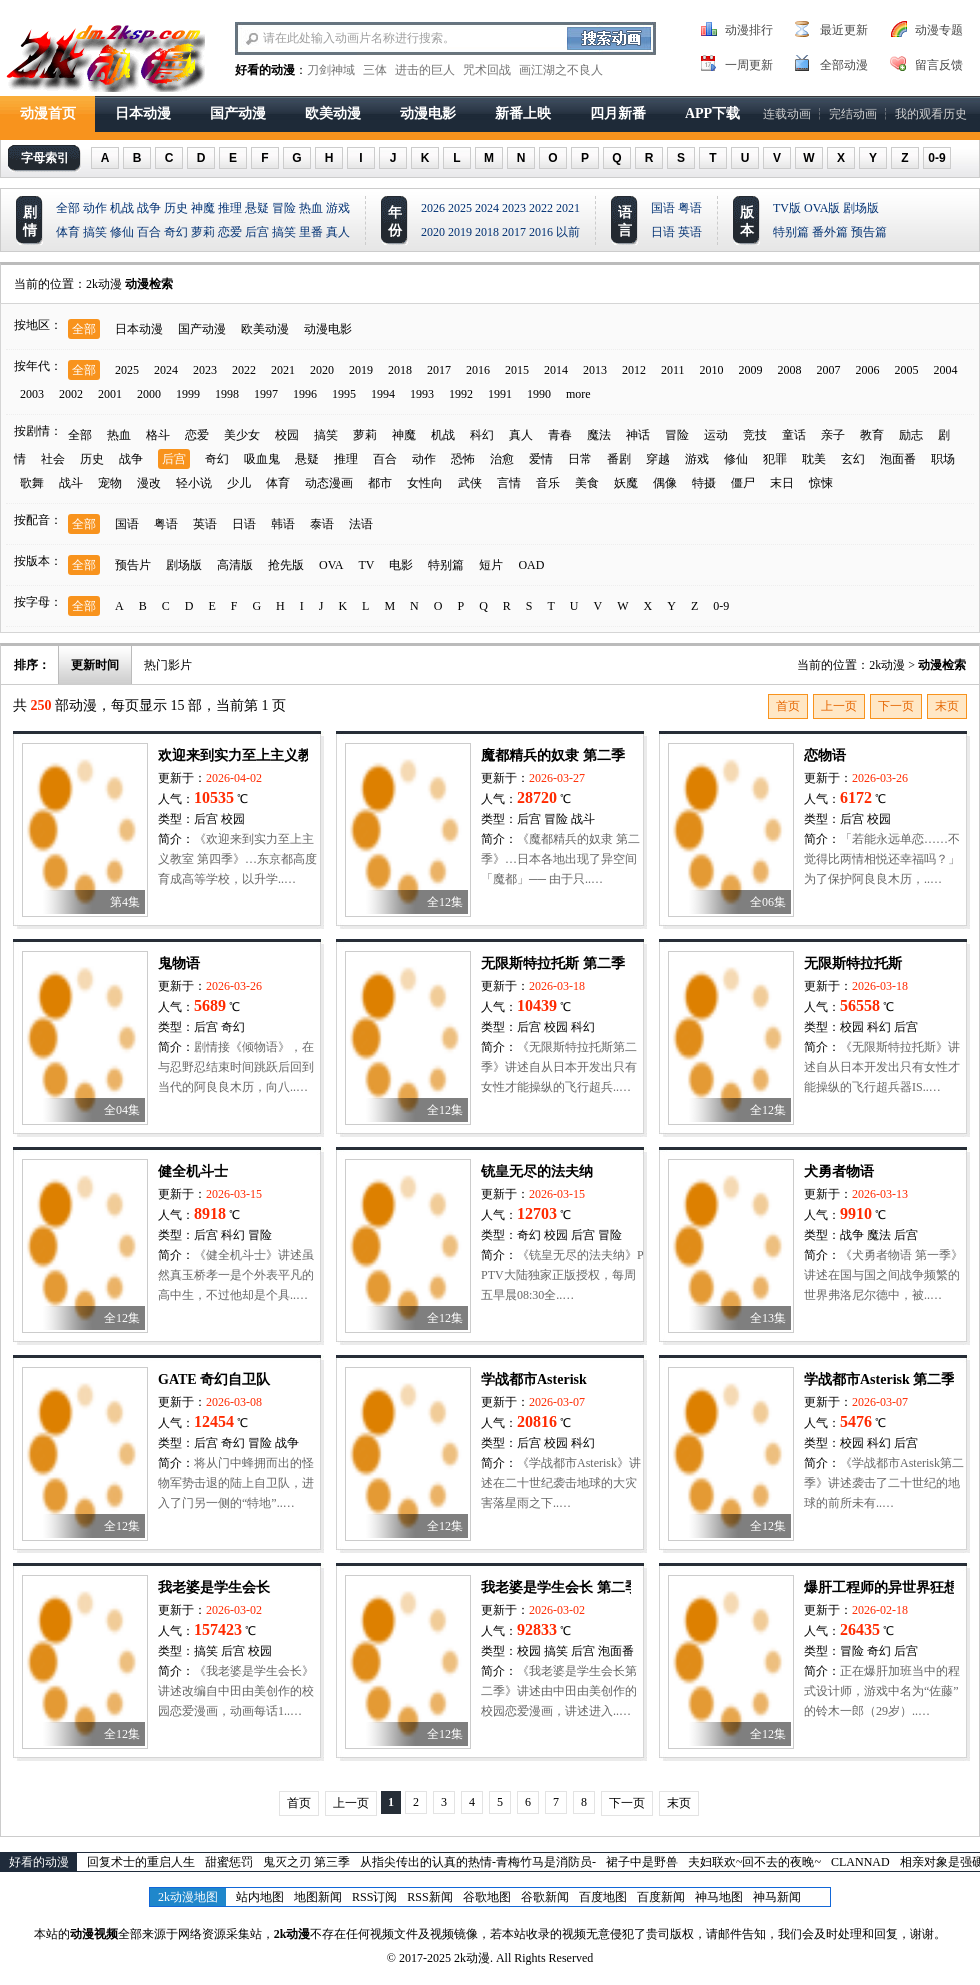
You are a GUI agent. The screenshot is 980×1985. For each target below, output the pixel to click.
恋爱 (230, 232)
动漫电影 (428, 113)
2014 (556, 370)
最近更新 (844, 30)
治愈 (502, 459)
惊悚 (821, 483)
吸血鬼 (262, 459)
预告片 (133, 565)
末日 (782, 483)
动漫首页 (48, 113)
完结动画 (853, 114)
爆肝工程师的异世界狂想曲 (888, 1587)
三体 (375, 70)
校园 (287, 435)
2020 (433, 232)
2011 (673, 370)
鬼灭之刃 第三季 (306, 1862)
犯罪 (775, 459)
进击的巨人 (425, 70)
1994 (383, 394)
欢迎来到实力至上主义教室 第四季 (265, 755)
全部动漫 (844, 65)
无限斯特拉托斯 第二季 (553, 963)
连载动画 (787, 114)
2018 (487, 232)
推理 (230, 208)
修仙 (122, 232)
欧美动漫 (333, 113)
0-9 (936, 158)
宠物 (110, 483)
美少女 (242, 435)
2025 (460, 208)
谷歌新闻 (545, 1897)
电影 (401, 565)
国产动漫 (238, 113)
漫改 (149, 483)
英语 (690, 232)
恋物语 (825, 755)
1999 (188, 394)
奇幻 (176, 232)
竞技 (755, 435)
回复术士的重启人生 (141, 1862)
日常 (580, 459)
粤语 (690, 208)
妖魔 (626, 483)
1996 (305, 394)
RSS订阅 (374, 1897)
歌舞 (32, 483)
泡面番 (898, 459)
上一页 (839, 706)
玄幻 (853, 459)
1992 (461, 394)
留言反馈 (939, 65)
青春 (560, 435)
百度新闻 (661, 1897)
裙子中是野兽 (642, 1862)
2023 (514, 208)
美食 (587, 483)
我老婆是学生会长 (214, 1587)
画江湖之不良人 (561, 70)
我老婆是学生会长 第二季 (560, 1587)
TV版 (787, 208)
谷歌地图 (487, 1897)
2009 (751, 370)
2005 (907, 370)
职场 (943, 459)
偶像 (665, 483)
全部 (68, 208)
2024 (487, 208)
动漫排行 (749, 30)
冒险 (284, 208)
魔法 (599, 435)
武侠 (470, 483)
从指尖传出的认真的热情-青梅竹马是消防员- (478, 1862)
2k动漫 (104, 284)
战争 (149, 208)
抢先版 (286, 565)
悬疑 (257, 208)
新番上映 (523, 113)
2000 (149, 394)
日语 (663, 232)
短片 (491, 565)
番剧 (619, 459)
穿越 (658, 459)
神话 (638, 435)
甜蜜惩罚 (229, 1862)
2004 (946, 370)
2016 (541, 232)
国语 (663, 208)
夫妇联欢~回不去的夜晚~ (754, 1862)
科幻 (482, 435)
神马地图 (719, 1897)
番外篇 (830, 232)
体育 (68, 232)
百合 (149, 232)
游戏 (338, 208)
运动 (716, 435)
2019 (460, 232)
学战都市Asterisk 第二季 (879, 1379)
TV (366, 565)
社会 (53, 459)
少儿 (239, 483)
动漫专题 (939, 30)
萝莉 (203, 232)
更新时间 (95, 665)
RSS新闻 (429, 1897)
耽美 (814, 459)
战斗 (71, 483)
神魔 (203, 208)
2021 (568, 208)
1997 (266, 394)
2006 (868, 370)
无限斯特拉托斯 (853, 963)
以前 (568, 232)
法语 (361, 524)
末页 (947, 706)
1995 (344, 394)
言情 (509, 483)
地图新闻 (318, 1897)
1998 (227, 394)
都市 (380, 483)
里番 (311, 232)
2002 (71, 394)
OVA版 (822, 208)
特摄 (704, 483)
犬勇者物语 (839, 1171)
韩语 (283, 524)
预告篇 (869, 232)
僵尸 (743, 483)
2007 (829, 370)
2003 (32, 394)
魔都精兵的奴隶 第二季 (553, 755)
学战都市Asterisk (534, 1379)
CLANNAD (860, 1862)
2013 (595, 370)
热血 (311, 208)
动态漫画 (329, 483)
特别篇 (791, 232)
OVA (331, 565)
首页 (788, 706)
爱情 (541, 459)
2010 (712, 370)
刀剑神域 (331, 70)
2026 (433, 208)
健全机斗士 (193, 1171)
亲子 (833, 435)
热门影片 (168, 665)
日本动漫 (143, 113)
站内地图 (260, 1897)
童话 (794, 435)
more (578, 394)
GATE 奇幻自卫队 (214, 1379)
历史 (176, 208)
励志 (911, 435)
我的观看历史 (931, 114)
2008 (790, 370)
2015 (517, 370)
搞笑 (95, 232)
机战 (122, 208)
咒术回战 (487, 70)
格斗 (158, 435)
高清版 (235, 565)
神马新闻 (777, 1897)
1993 (422, 394)
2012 (634, 370)
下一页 (896, 706)
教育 (872, 435)
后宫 (257, 232)
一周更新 (749, 65)
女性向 (425, 483)
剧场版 (861, 208)
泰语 (322, 524)
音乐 (548, 483)
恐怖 (463, 459)
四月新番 (618, 113)
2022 (541, 208)
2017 (514, 232)
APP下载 (712, 113)
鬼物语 (179, 963)
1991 (500, 394)
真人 (338, 232)
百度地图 (603, 1897)
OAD (531, 565)
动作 (95, 208)
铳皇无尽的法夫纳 (537, 1171)
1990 (539, 394)
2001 (110, 394)
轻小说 (194, 483)
